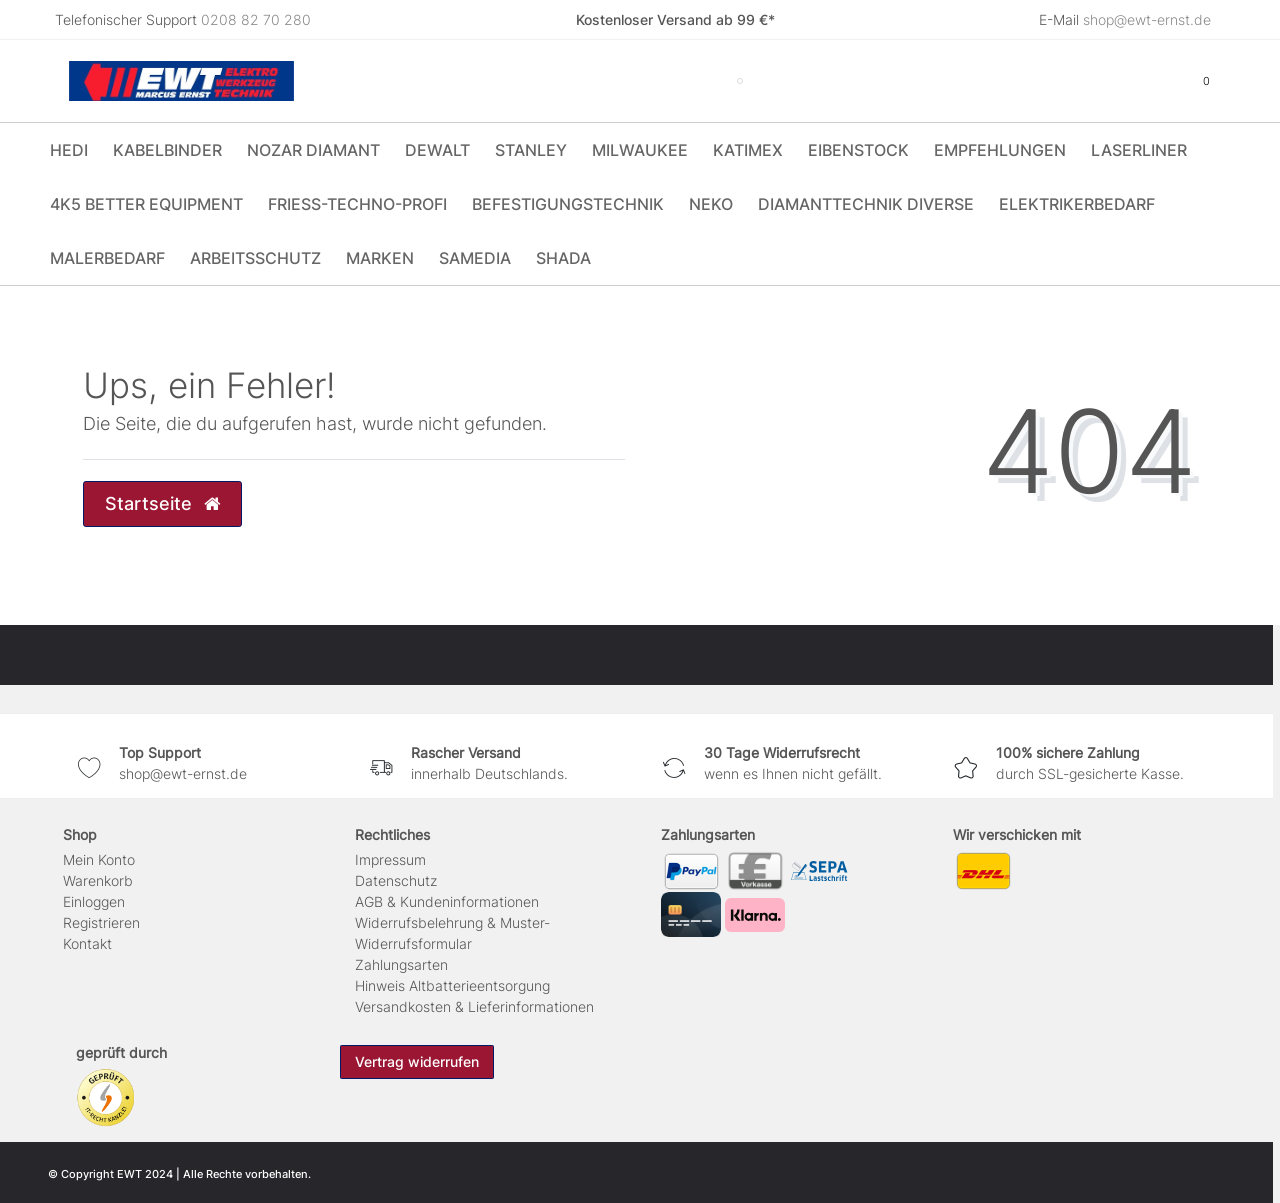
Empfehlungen (1000, 150)
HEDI (69, 150)
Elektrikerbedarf (1077, 204)
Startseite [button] (162, 503)
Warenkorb (98, 880)
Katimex (748, 150)
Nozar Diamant (313, 150)
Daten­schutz (396, 880)
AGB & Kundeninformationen (447, 901)
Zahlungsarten (401, 964)
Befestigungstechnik (568, 204)
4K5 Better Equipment (146, 204)
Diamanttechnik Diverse (866, 204)
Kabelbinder (167, 150)
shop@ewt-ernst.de (1147, 19)
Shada (563, 258)
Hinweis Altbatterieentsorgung (452, 985)
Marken (380, 258)
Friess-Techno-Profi (357, 204)
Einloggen (94, 901)
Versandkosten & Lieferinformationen (474, 1006)
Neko (711, 204)
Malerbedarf (107, 258)
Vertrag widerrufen (417, 1061)
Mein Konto (99, 859)
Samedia (475, 258)
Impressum (390, 859)
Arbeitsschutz (255, 258)
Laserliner (1139, 150)
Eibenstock (858, 150)
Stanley (531, 150)
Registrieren (101, 922)
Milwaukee (640, 150)
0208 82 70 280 (256, 19)
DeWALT (437, 150)
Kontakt (87, 943)
